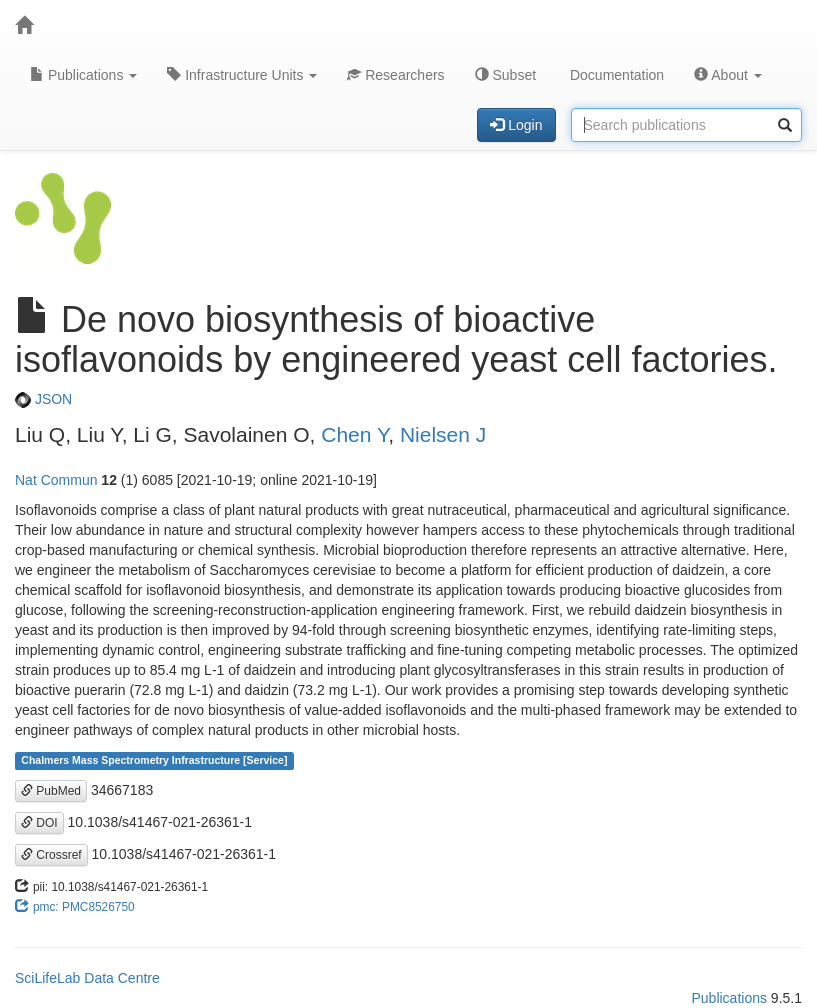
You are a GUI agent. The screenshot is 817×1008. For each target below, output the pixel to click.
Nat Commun (56, 480)
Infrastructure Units (242, 75)
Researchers (395, 75)
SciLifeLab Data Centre (87, 978)
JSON (43, 399)
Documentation (615, 75)
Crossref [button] (51, 855)
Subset (505, 75)
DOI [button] (39, 823)
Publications (83, 75)
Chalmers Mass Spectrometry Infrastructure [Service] (154, 761)
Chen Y (354, 434)
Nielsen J (443, 434)
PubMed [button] (51, 791)
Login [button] (516, 125)
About (728, 75)
